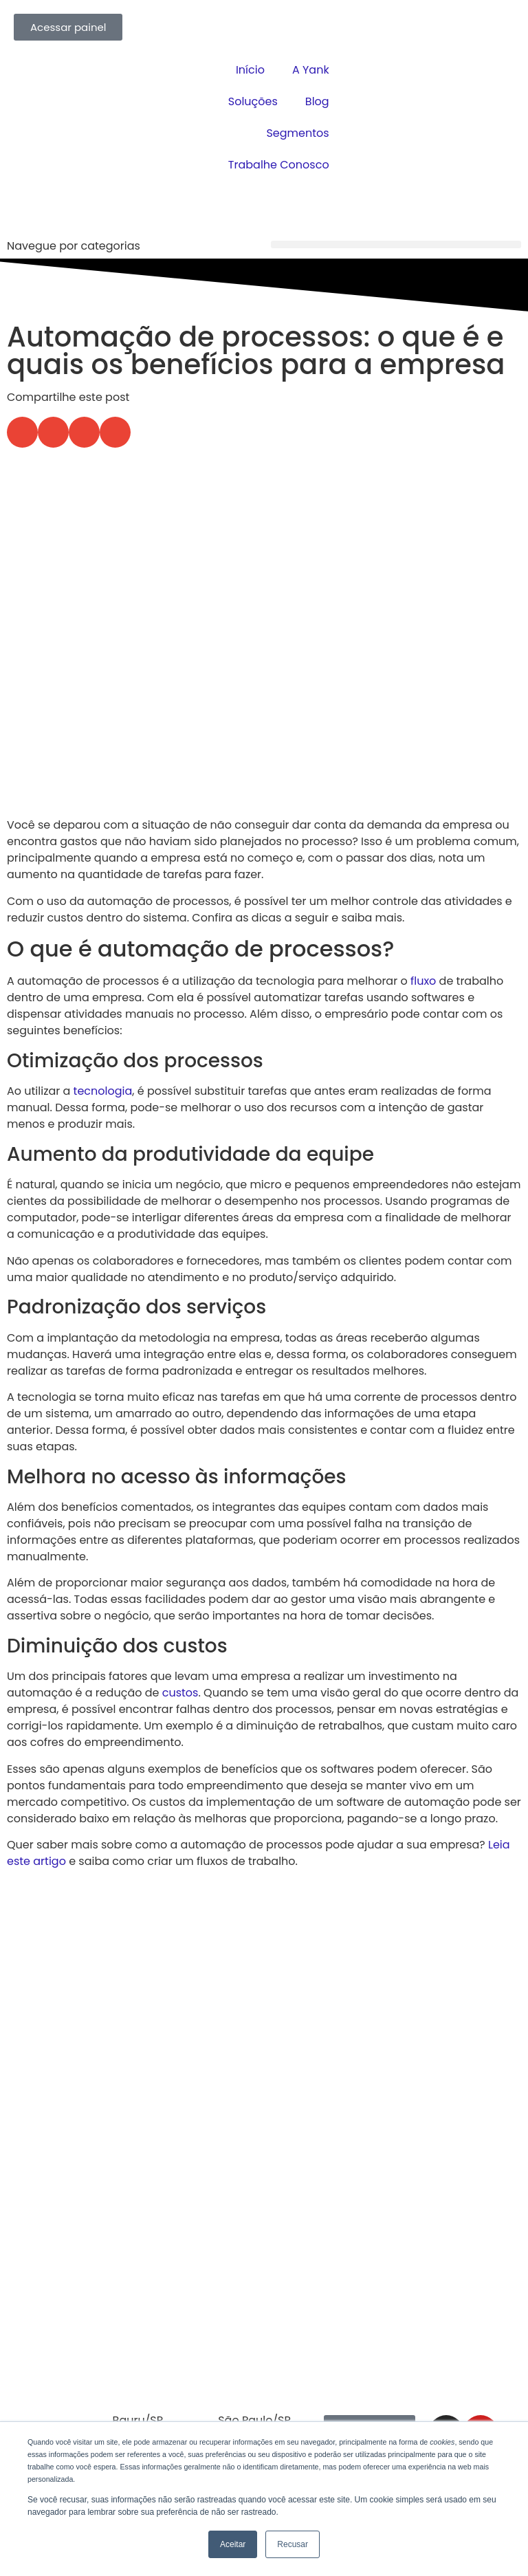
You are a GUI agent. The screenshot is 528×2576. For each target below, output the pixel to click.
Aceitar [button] (232, 2544)
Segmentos (297, 133)
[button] (396, 244)
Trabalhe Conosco (278, 165)
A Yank (310, 70)
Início (250, 70)
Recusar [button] (292, 2544)
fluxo (423, 981)
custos (180, 1693)
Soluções (253, 101)
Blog (317, 101)
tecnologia (103, 1091)
